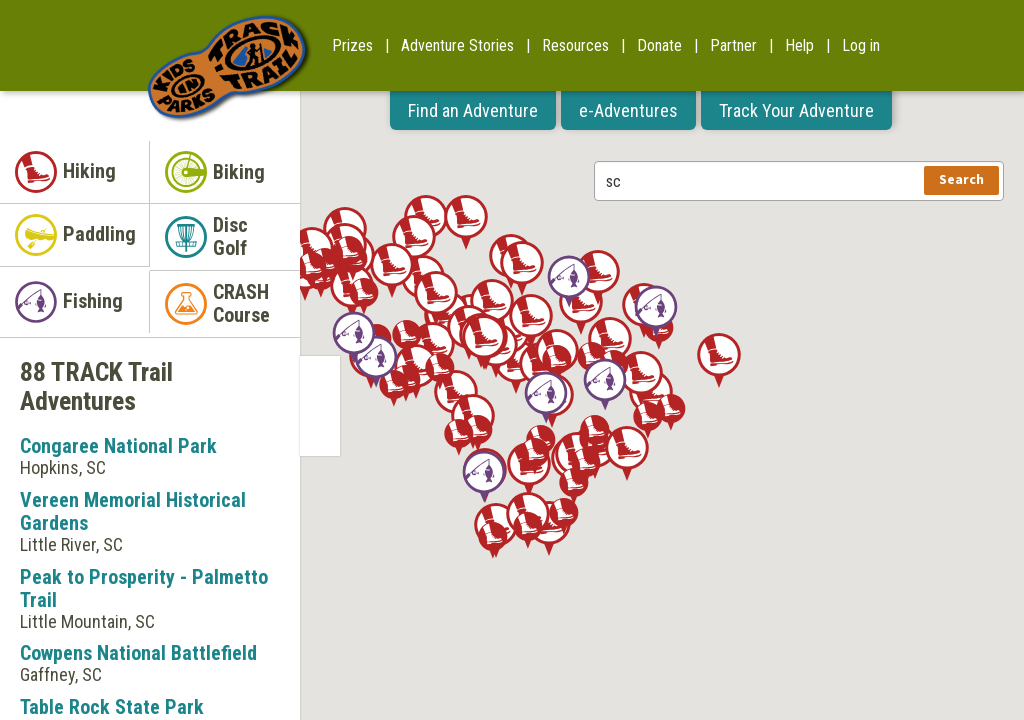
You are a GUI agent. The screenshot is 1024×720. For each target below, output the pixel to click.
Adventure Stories (457, 45)
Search (961, 180)
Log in (861, 45)
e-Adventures (628, 110)
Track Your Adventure (796, 110)
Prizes (352, 45)
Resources (575, 45)
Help (799, 45)
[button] (719, 360)
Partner (733, 45)
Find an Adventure (473, 110)
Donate (659, 45)
